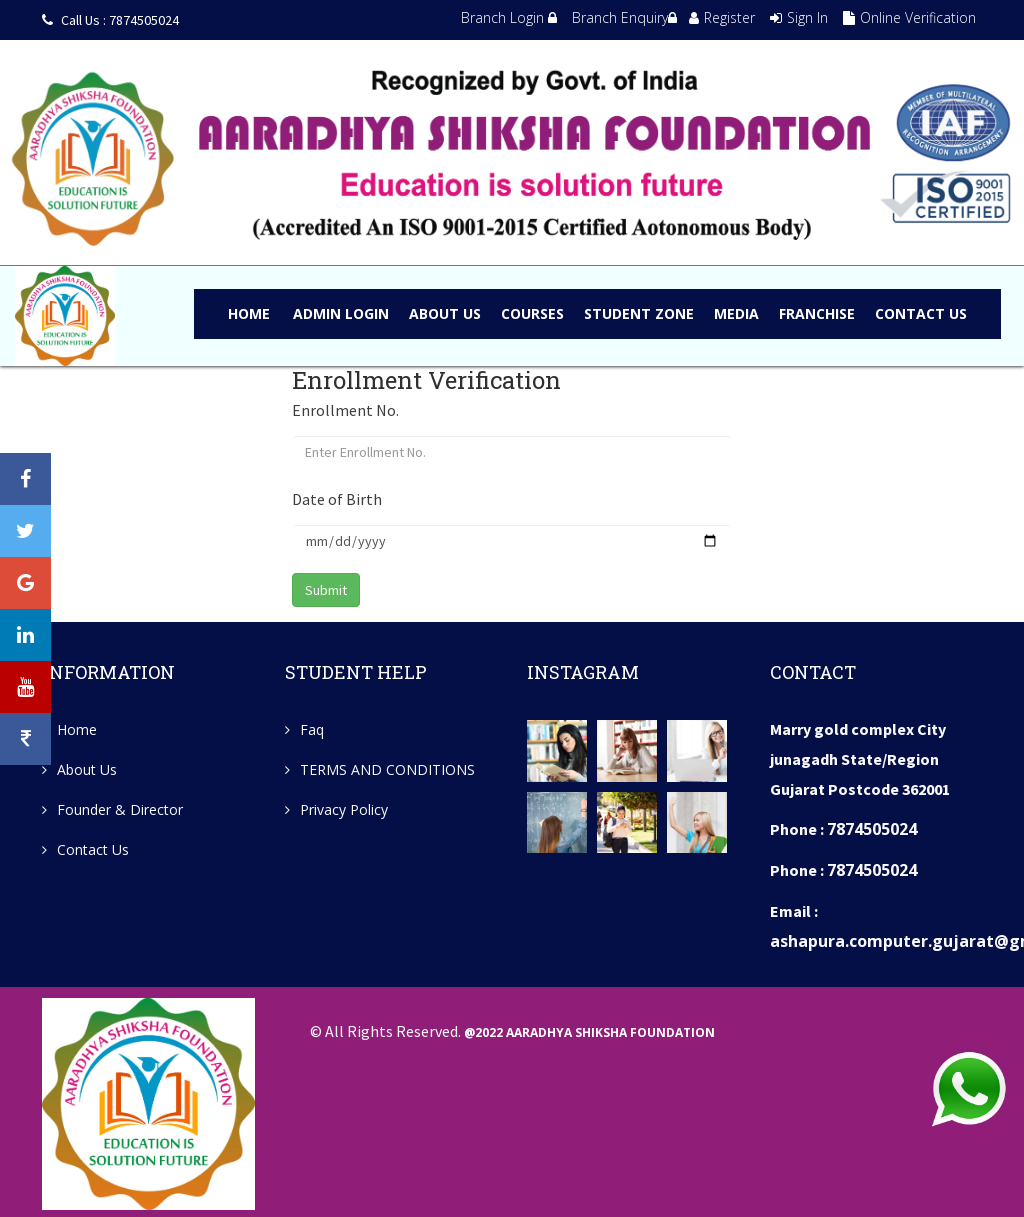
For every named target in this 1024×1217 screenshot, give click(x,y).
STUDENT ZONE (639, 313)
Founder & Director (120, 809)
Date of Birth (337, 499)
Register (722, 17)
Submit (326, 590)
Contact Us (93, 849)
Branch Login (509, 17)
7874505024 (872, 829)
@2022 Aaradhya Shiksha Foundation (589, 1030)
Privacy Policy (344, 809)
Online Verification (909, 17)
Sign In (799, 17)
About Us (87, 769)
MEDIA (736, 313)
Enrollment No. (345, 410)
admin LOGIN (341, 313)
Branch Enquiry (624, 17)
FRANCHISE (817, 313)
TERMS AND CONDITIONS (387, 769)
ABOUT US (445, 313)
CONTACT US (921, 313)
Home (249, 313)
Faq (312, 729)
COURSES (532, 313)
